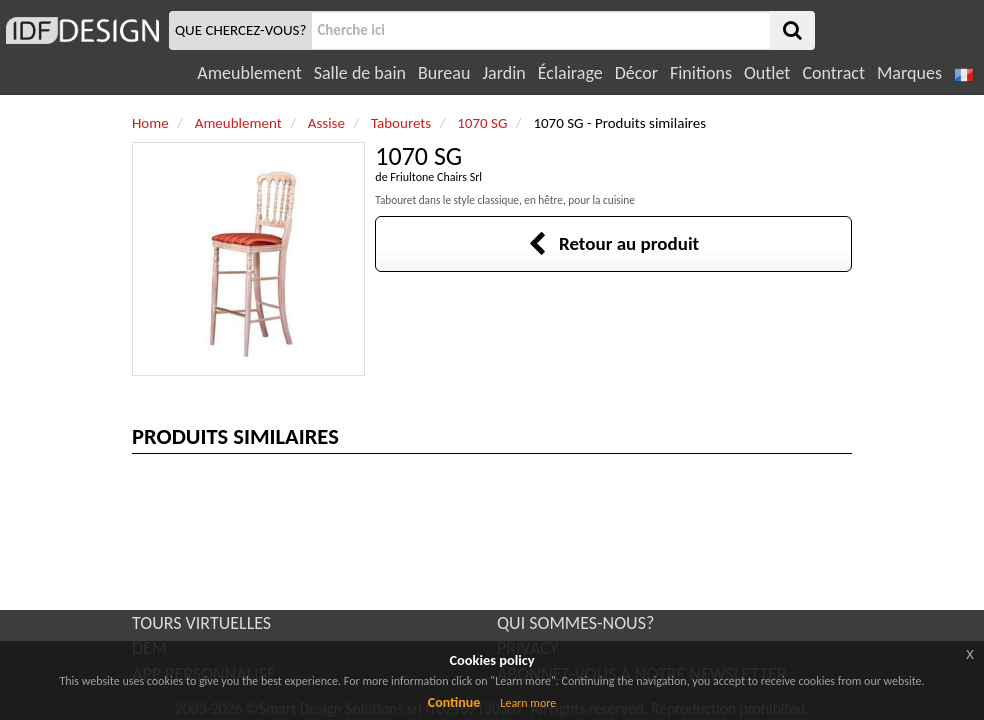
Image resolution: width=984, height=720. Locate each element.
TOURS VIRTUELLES (201, 623)
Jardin (503, 73)
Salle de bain (360, 73)
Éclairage (570, 73)
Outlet (767, 73)
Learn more (528, 703)
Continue (454, 702)
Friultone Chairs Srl (436, 177)
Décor (636, 73)
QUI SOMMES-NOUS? (575, 623)
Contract (833, 73)
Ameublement (249, 73)
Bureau (444, 73)
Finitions (701, 73)
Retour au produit (613, 243)
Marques (909, 73)
